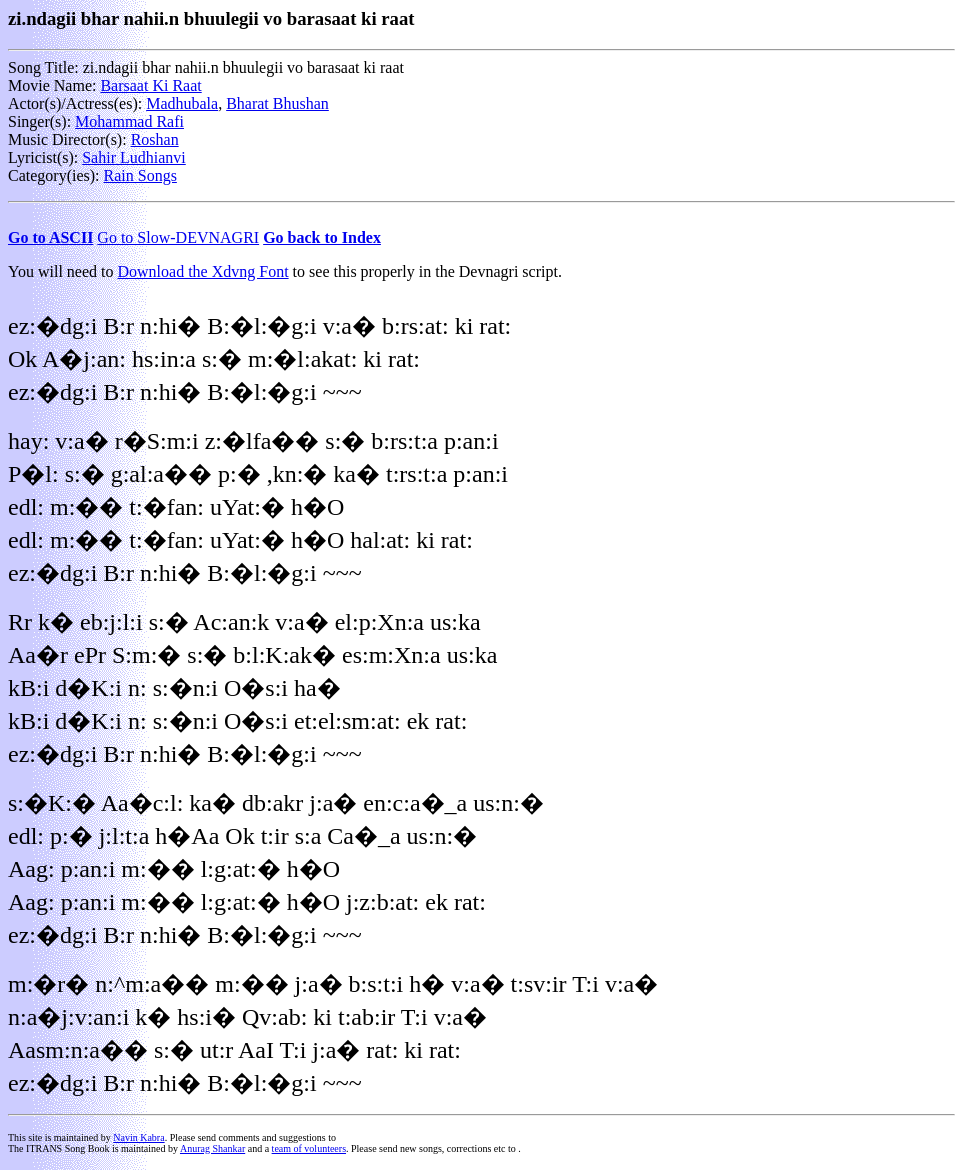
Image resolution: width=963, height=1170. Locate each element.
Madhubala (182, 103)
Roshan (155, 139)
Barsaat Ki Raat (150, 85)
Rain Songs (140, 175)
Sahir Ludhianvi (134, 157)
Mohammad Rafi (129, 121)
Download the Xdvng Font (203, 271)
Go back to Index (322, 237)
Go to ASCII (50, 237)
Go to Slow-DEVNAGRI (178, 237)
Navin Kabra (138, 1137)
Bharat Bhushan (277, 103)
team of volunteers (309, 1148)
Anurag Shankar (212, 1148)
